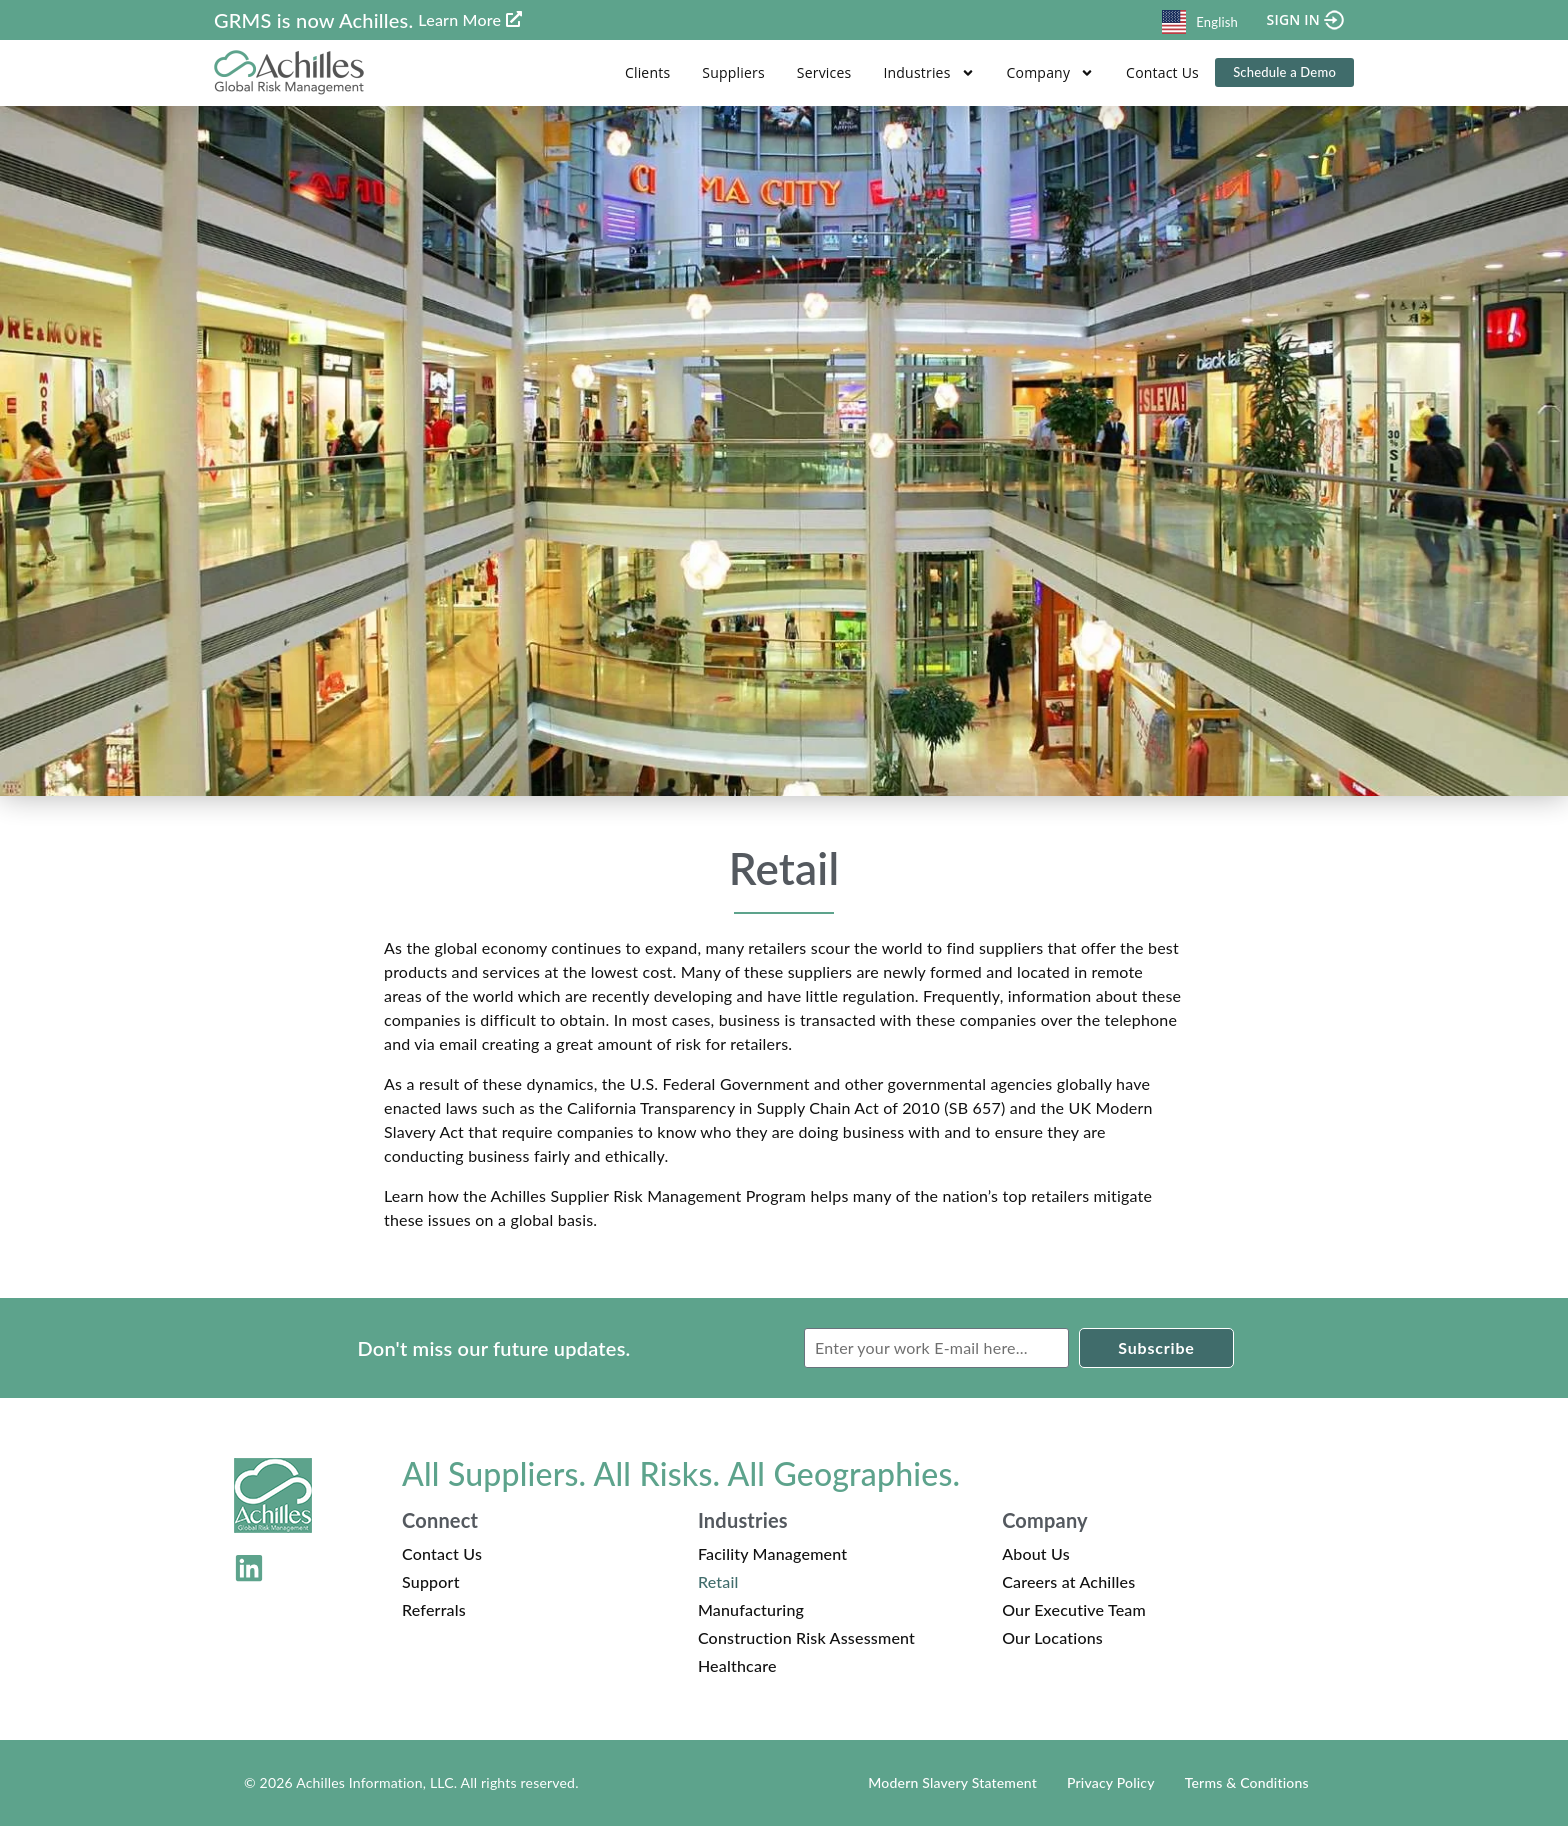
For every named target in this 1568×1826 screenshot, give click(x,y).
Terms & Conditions (1247, 1782)
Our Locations (1052, 1637)
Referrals (434, 1609)
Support (431, 1581)
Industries (928, 73)
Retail (718, 1581)
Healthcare (737, 1665)
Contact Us (1162, 72)
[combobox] (1200, 19)
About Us (1036, 1553)
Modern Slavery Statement (952, 1782)
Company (1051, 73)
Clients (647, 72)
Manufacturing (751, 1609)
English (1200, 22)
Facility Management (772, 1553)
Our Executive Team (1074, 1609)
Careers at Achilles (1068, 1581)
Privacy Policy (1111, 1782)
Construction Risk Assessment (806, 1637)
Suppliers (733, 72)
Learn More (459, 19)
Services (824, 72)
